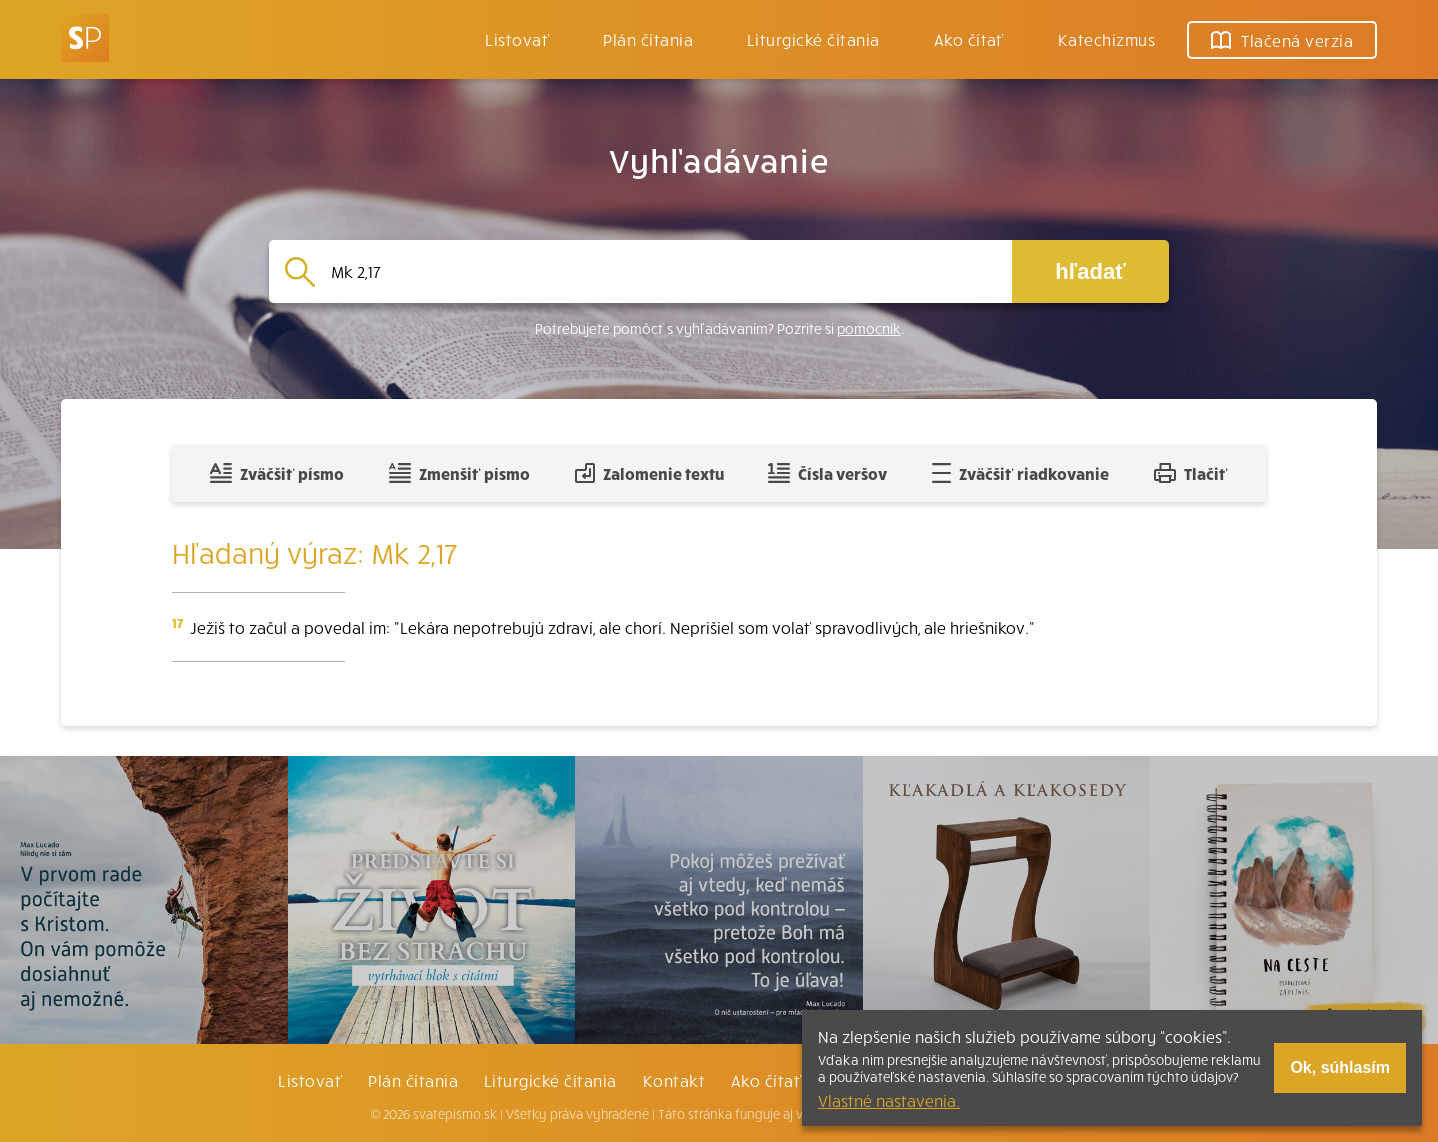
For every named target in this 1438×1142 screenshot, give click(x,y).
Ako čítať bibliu (790, 1080)
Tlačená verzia (1282, 40)
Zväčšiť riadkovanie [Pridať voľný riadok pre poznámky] (1020, 473)
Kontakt (674, 1080)
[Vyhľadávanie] (663, 271)
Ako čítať (969, 39)
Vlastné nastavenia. (889, 1100)
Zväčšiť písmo (277, 473)
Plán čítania (413, 1080)
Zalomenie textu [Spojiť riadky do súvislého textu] (649, 473)
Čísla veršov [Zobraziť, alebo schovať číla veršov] (827, 473)
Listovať (517, 39)
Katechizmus (1106, 39)
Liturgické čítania (813, 39)
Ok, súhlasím (1340, 1067)
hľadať (1090, 271)
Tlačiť (1191, 473)
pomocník (869, 328)
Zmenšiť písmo (459, 473)
